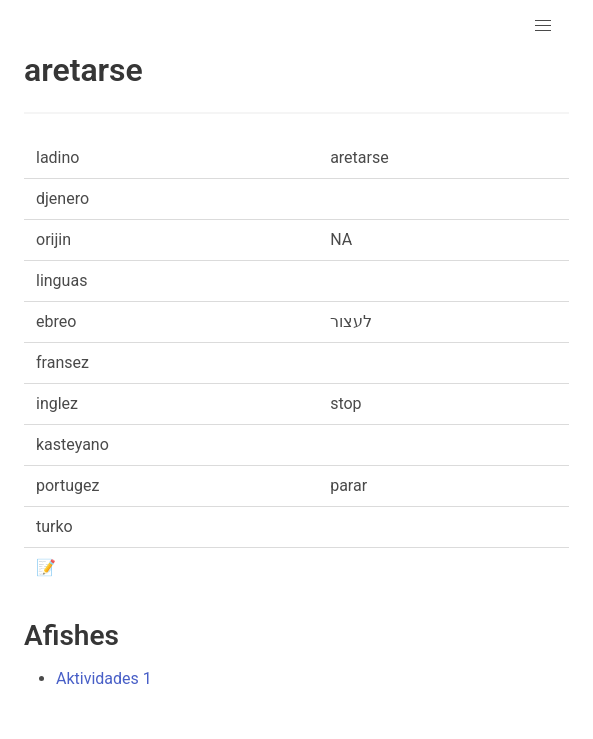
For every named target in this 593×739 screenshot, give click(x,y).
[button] (543, 26)
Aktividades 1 (104, 678)
